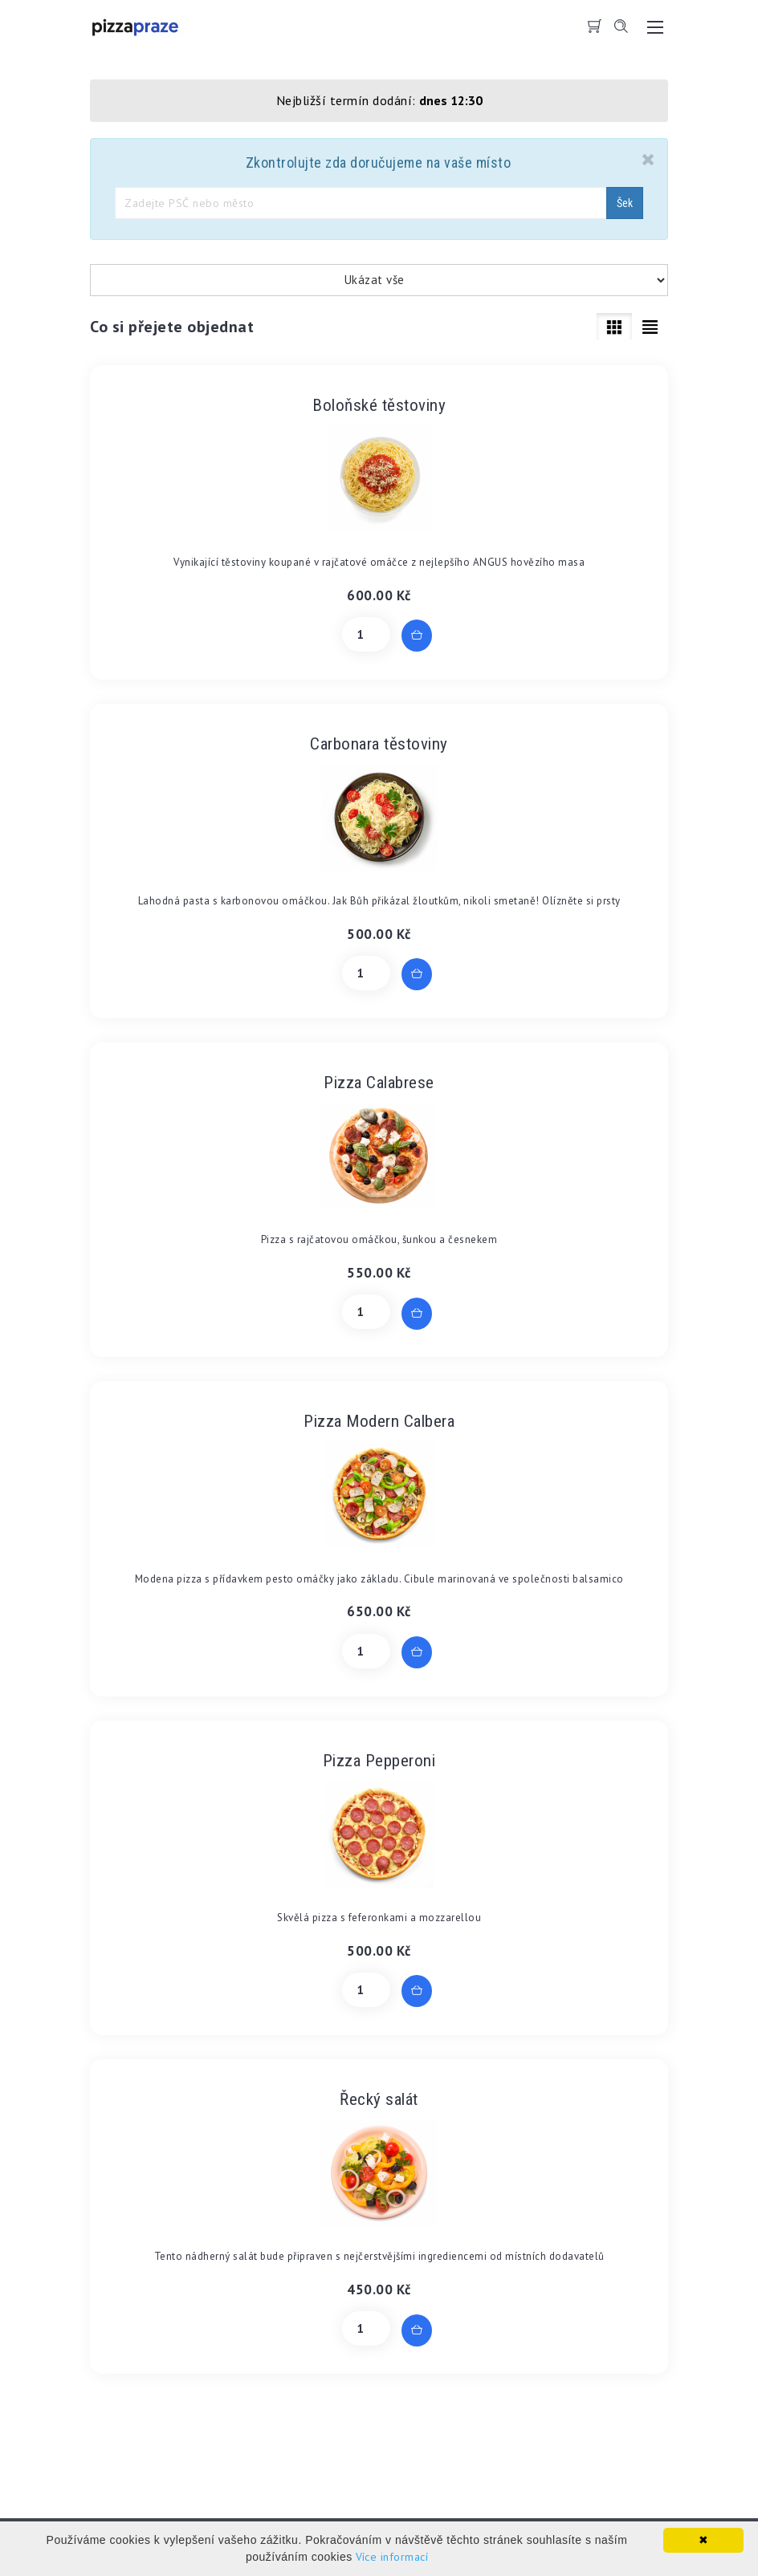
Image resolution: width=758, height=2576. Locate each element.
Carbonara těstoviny (379, 744)
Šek (625, 203)
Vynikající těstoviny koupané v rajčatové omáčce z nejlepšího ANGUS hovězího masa (379, 562)
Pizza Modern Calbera (379, 1421)
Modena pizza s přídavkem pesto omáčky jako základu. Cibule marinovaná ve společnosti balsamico (379, 1579)
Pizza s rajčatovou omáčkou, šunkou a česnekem (379, 1239)
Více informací (392, 2557)
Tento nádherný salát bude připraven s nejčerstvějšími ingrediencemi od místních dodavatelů (379, 2256)
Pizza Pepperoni (379, 1760)
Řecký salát (379, 2099)
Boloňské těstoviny (379, 405)
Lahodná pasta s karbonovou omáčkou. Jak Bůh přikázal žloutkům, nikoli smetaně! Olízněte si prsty (379, 901)
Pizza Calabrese (379, 1082)
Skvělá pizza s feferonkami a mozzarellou (379, 1917)
